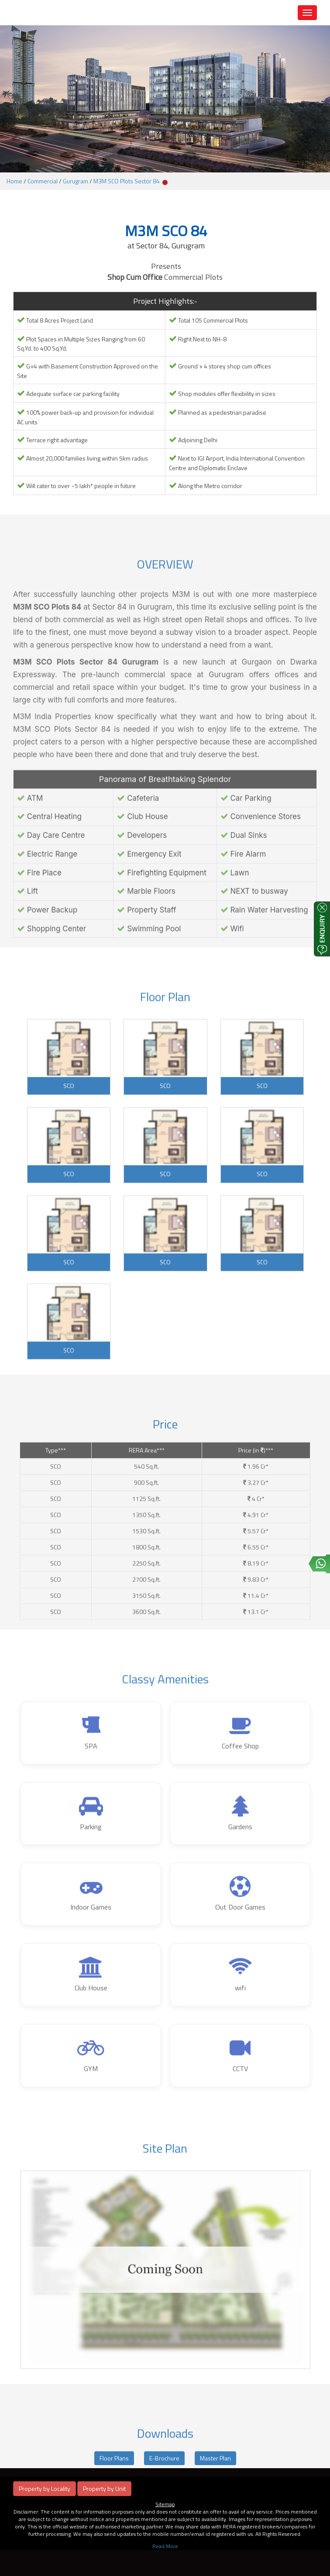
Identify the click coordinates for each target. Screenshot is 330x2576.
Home (14, 181)
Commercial (43, 181)
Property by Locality (44, 2488)
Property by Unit (104, 2488)
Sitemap (165, 2504)
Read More (165, 2546)
